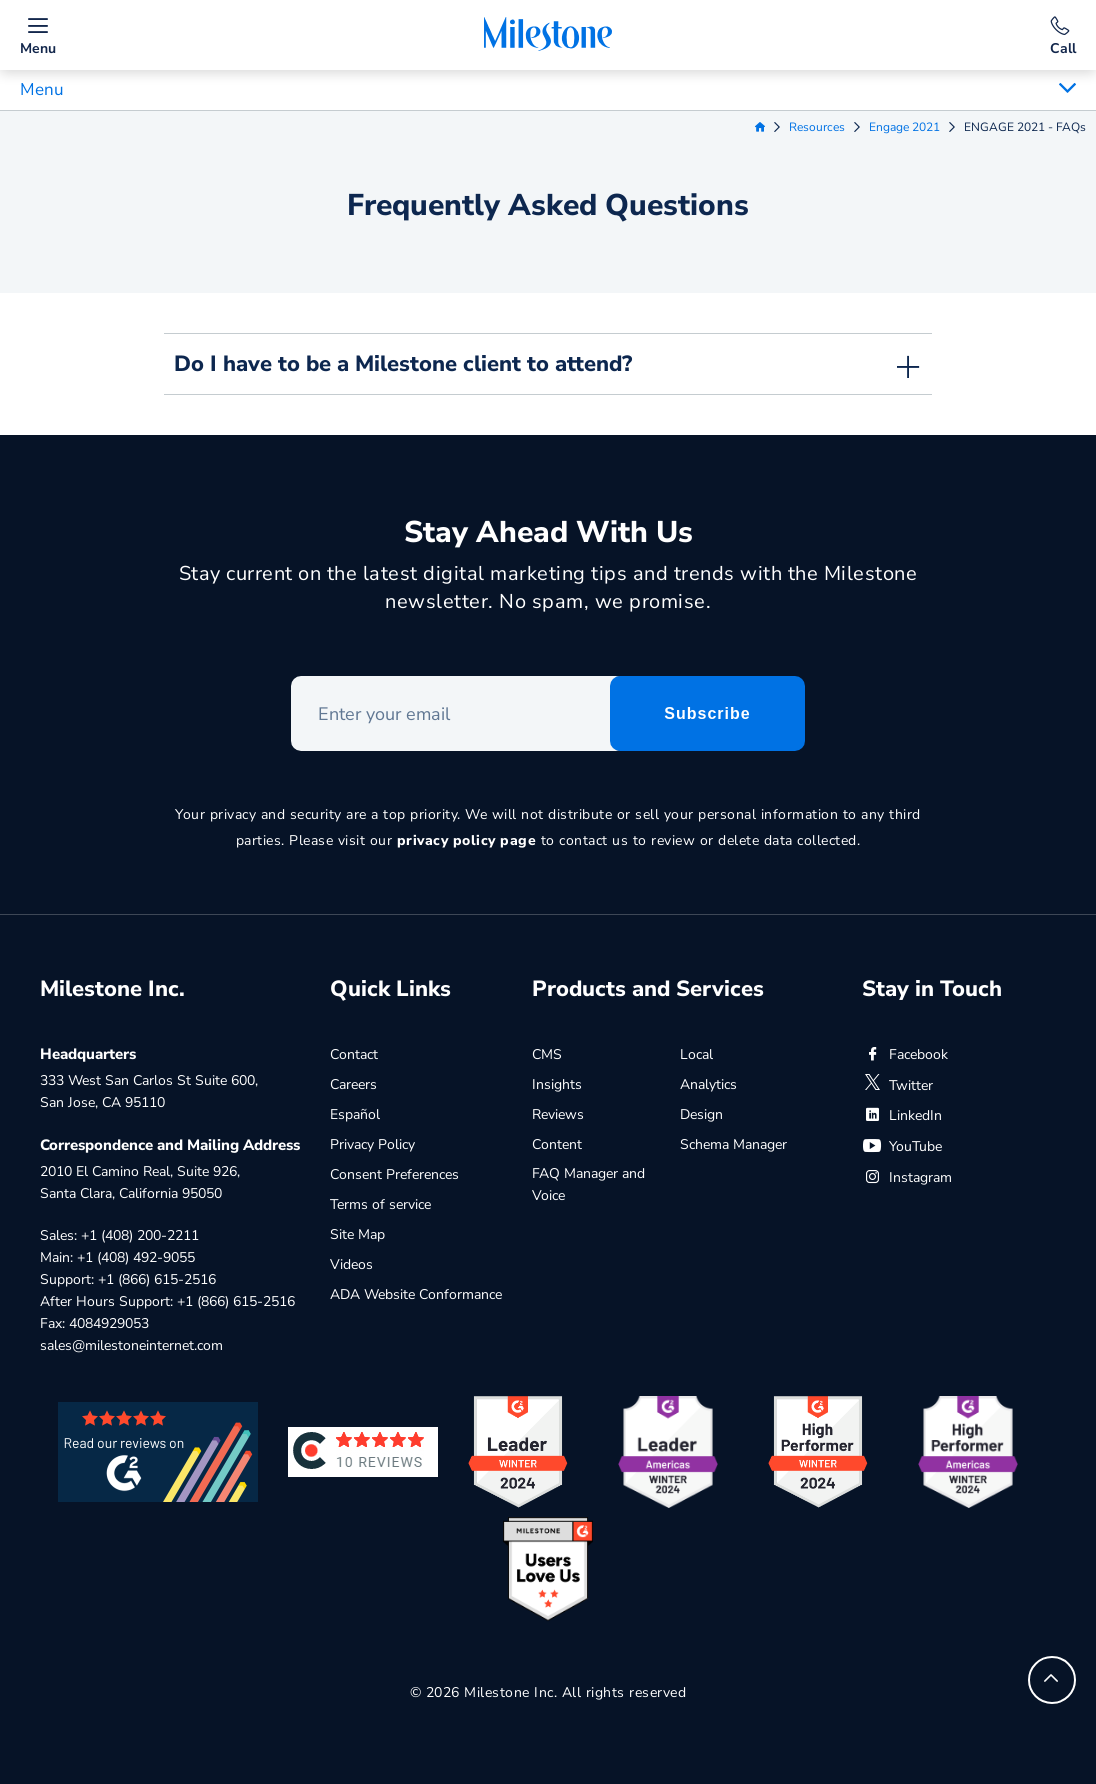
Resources (817, 127)
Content (557, 1144)
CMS (547, 1054)
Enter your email (291, 676)
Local (696, 1054)
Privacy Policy (372, 1144)
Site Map (357, 1234)
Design (701, 1114)
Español (355, 1114)
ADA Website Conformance (416, 1294)
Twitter (897, 1085)
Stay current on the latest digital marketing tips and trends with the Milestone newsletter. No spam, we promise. (548, 587)
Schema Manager (733, 1144)
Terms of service (380, 1204)
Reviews (558, 1114)
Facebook (905, 1054)
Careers (353, 1084)
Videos (351, 1264)
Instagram (907, 1177)
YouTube (902, 1146)
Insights (557, 1084)
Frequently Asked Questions (548, 205)
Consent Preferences (394, 1174)
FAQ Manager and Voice (588, 1184)
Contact (354, 1054)
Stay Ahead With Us (548, 532)
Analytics (708, 1084)
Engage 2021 (904, 127)
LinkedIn (902, 1115)
